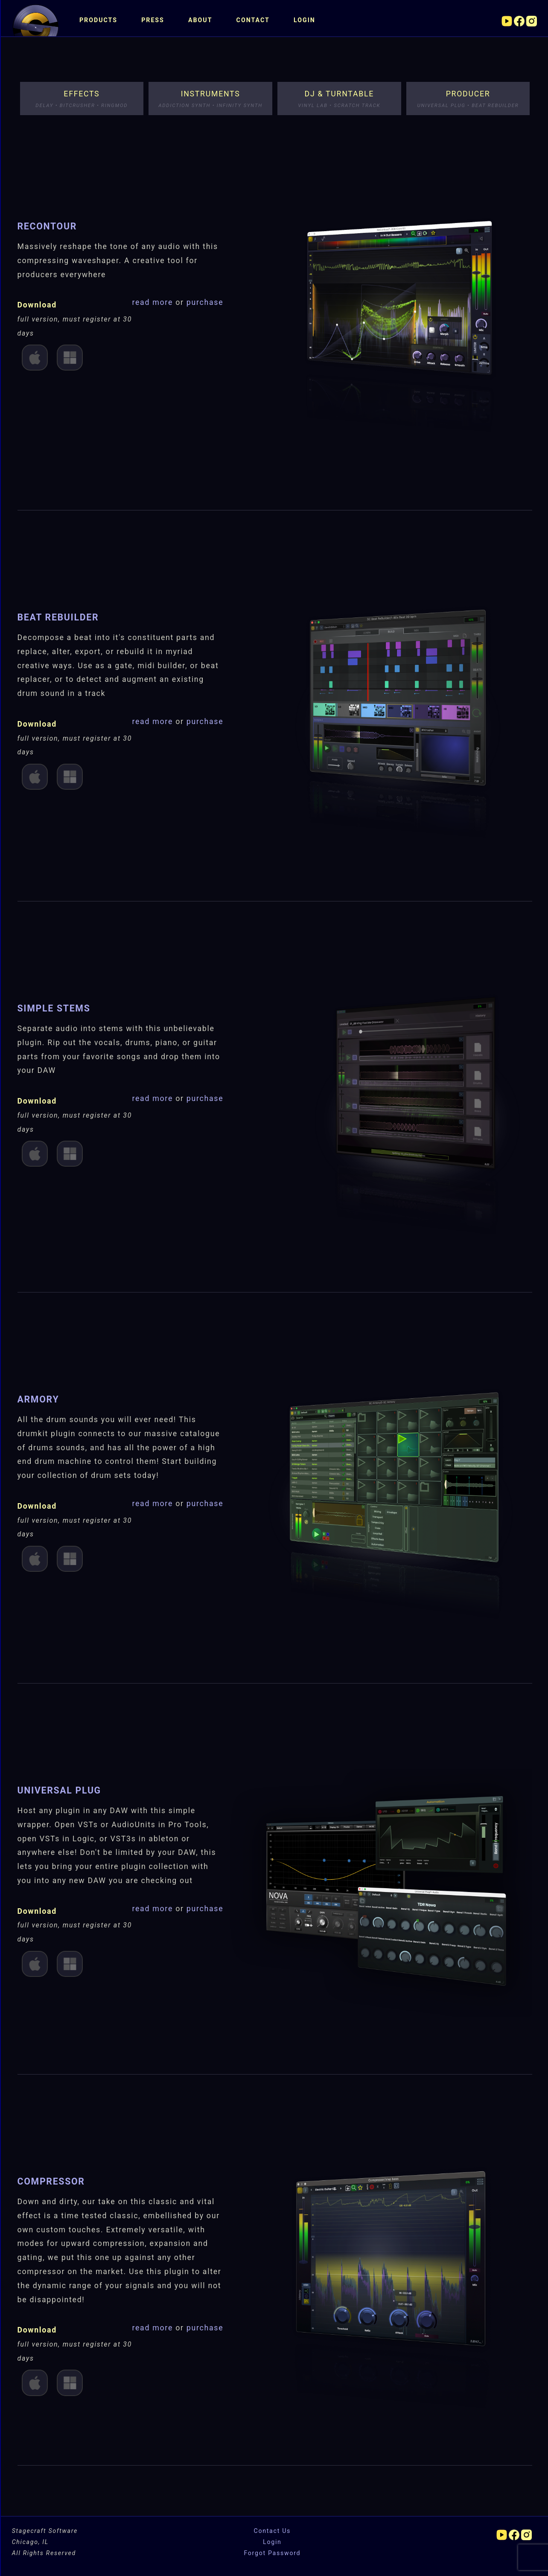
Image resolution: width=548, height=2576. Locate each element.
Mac (35, 358)
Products (98, 20)
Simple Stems (53, 1008)
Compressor (51, 2181)
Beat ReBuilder (58, 617)
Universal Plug (59, 1790)
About (200, 20)
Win (70, 358)
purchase (205, 302)
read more (153, 302)
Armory (38, 1399)
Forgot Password (272, 2553)
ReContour (47, 226)
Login (304, 20)
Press (152, 20)
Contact (253, 20)
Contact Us (272, 2530)
